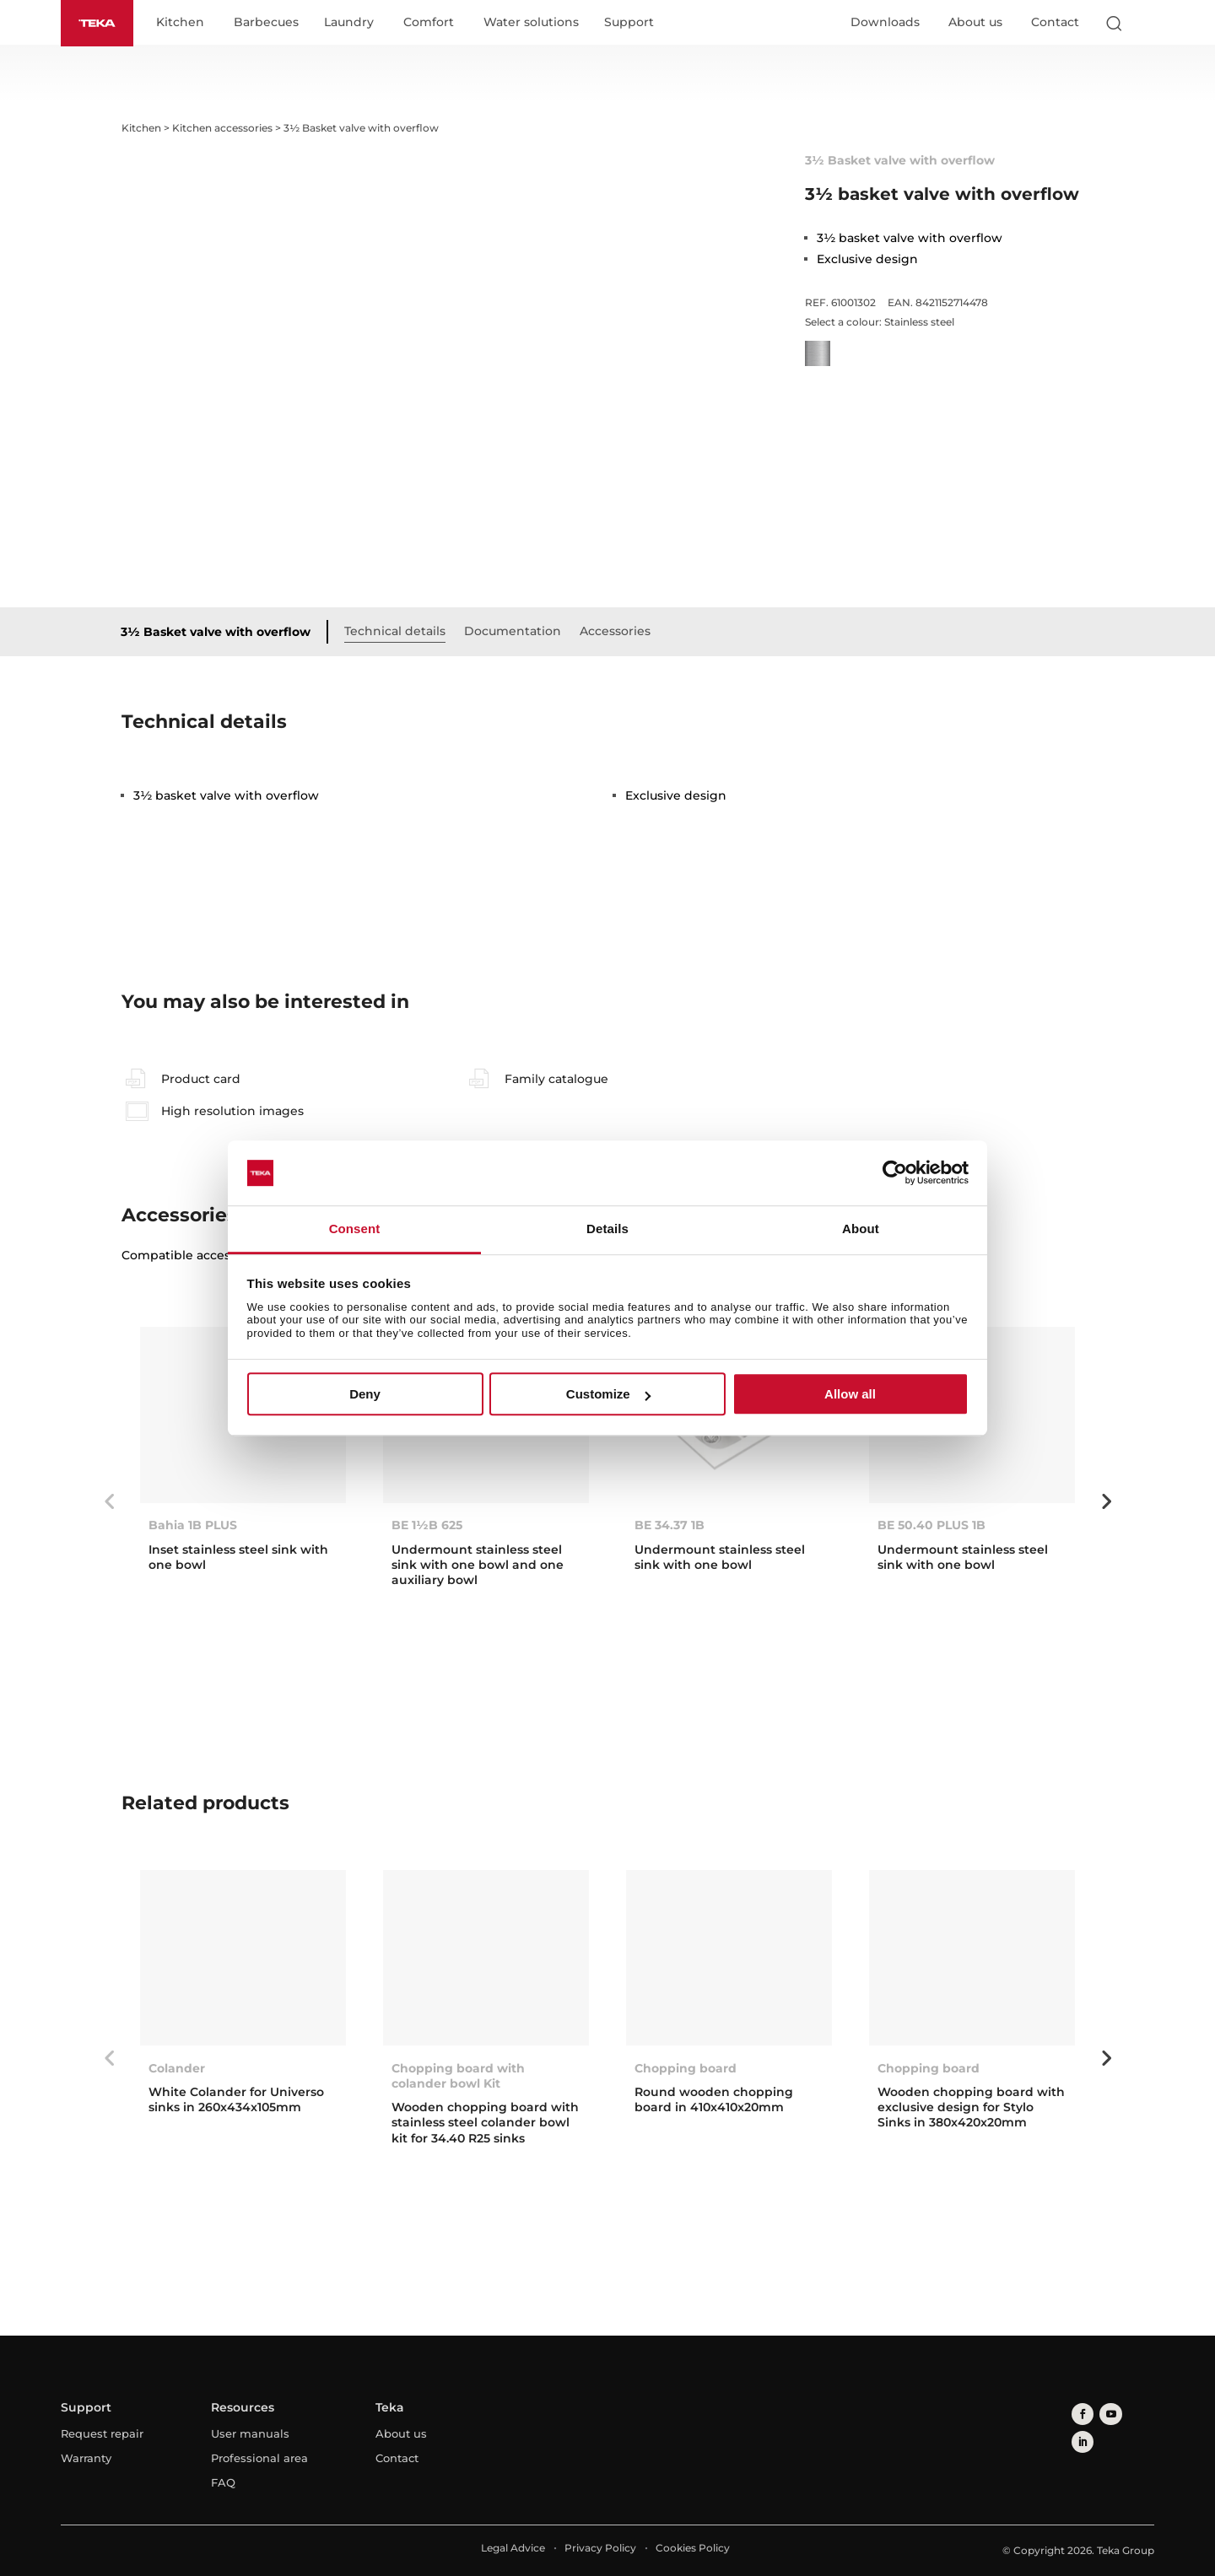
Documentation (518, 631)
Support (635, 23)
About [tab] (860, 1228)
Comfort (434, 23)
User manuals (250, 2434)
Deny (365, 1394)
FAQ (223, 2483)
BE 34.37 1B (669, 1526)
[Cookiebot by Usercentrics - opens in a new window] (895, 1173)
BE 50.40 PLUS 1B (932, 1526)
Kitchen (186, 23)
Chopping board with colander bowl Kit (458, 2076)
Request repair (102, 2434)
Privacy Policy (600, 2548)
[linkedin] (1131, 2412)
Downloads (885, 22)
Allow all (850, 1394)
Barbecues (272, 23)
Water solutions (537, 23)
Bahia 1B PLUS (192, 1526)
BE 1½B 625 (427, 1526)
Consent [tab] (355, 1228)
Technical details (400, 631)
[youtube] (1105, 2412)
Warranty (86, 2459)
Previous (108, 1502)
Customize (608, 1394)
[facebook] (1080, 2412)
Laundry (355, 23)
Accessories (621, 631)
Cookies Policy (693, 2548)
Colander (176, 2069)
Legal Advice (513, 2548)
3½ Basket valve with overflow (221, 632)
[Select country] (1146, 23)
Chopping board (685, 2069)
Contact (1055, 22)
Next (1106, 1502)
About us (975, 22)
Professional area (259, 2459)
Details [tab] (607, 1228)
